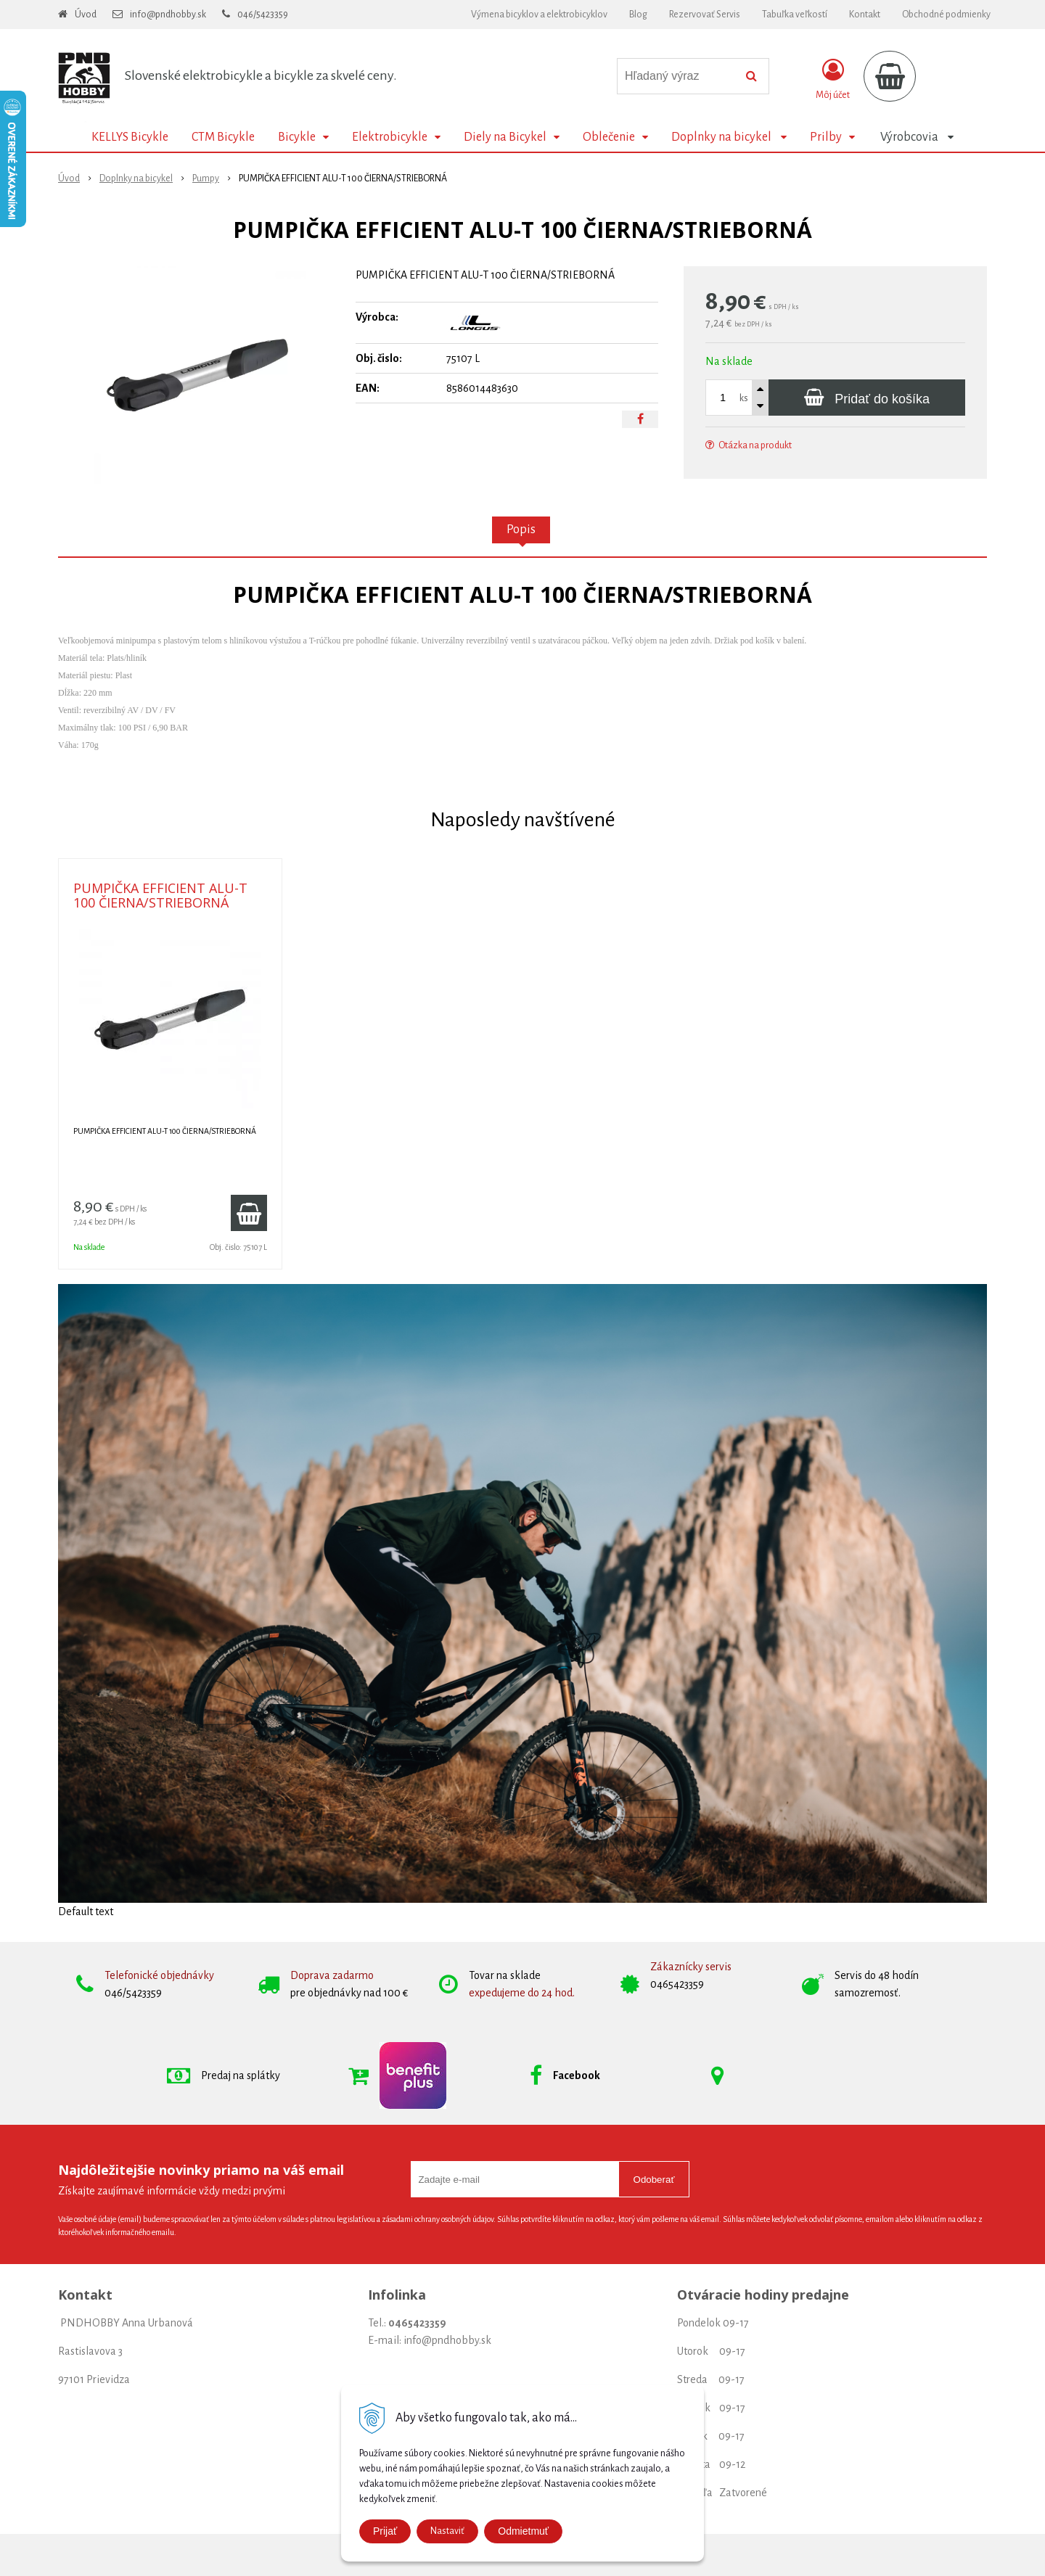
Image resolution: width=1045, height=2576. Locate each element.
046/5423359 (262, 14)
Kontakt (864, 14)
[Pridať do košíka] (867, 397)
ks (743, 398)
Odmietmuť (523, 2531)
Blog (638, 14)
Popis (521, 529)
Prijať (385, 2531)
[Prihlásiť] (833, 79)
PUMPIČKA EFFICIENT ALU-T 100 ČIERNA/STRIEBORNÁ (160, 895)
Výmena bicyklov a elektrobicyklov (539, 14)
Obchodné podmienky (946, 14)
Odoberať (654, 2179)
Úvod (86, 14)
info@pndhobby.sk (168, 14)
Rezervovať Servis (704, 14)
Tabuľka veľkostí (794, 14)
